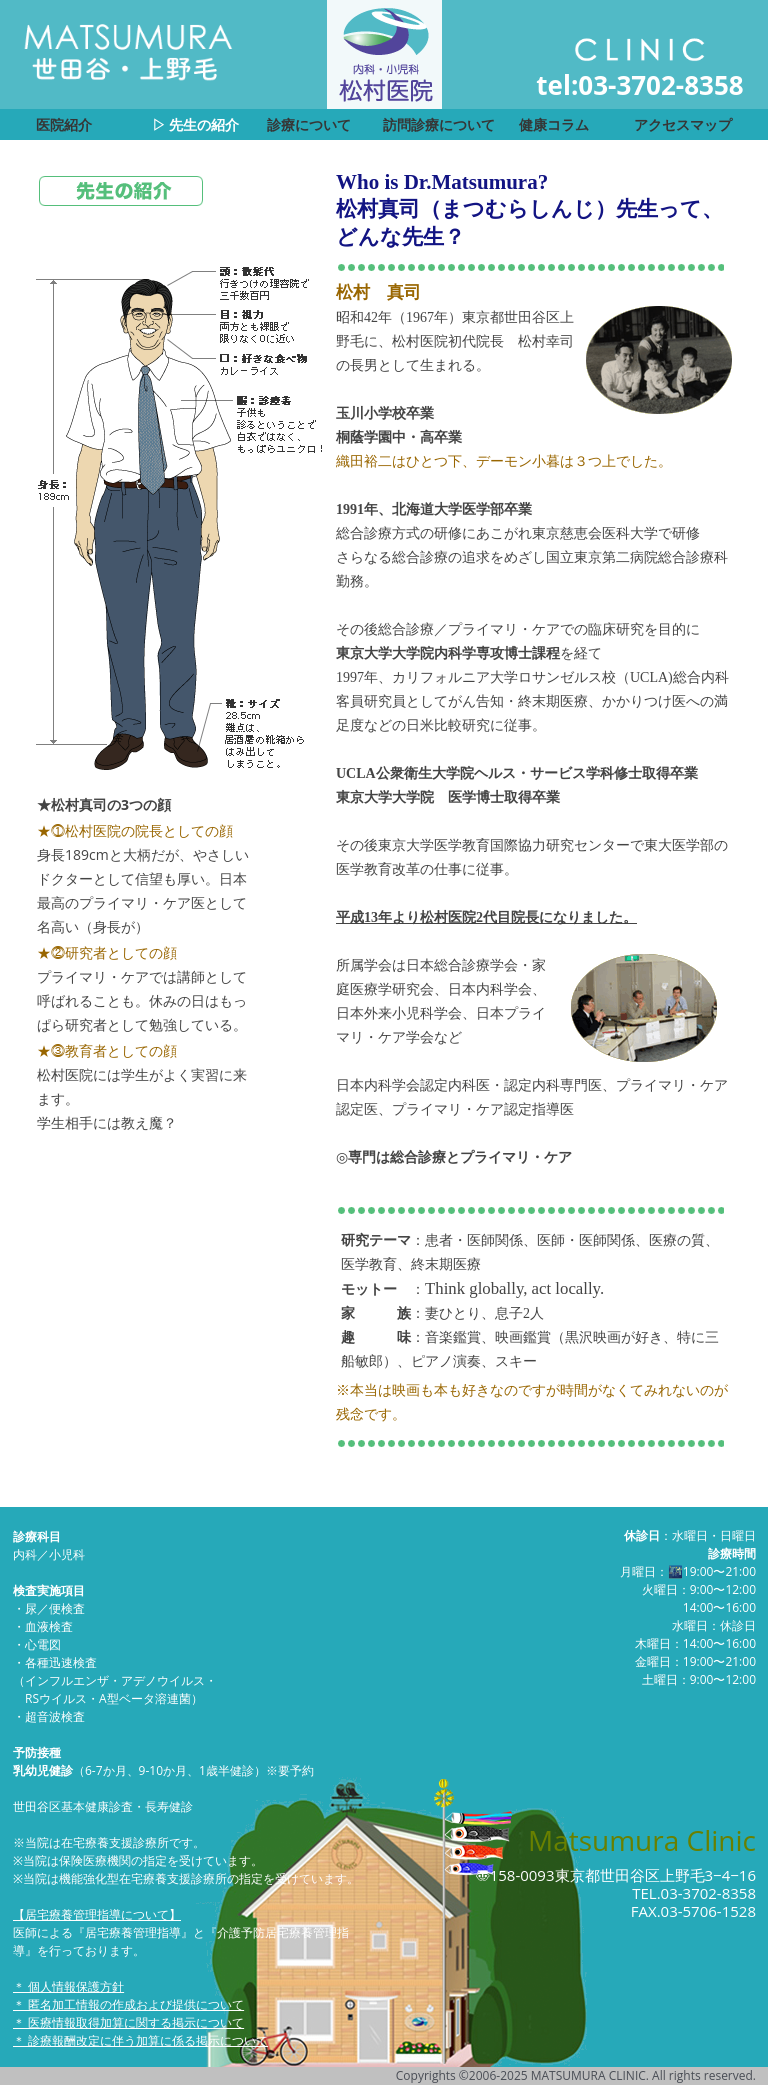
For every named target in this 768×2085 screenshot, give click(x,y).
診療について (309, 124)
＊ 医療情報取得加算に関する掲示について (128, 2022)
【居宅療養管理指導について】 (97, 1914)
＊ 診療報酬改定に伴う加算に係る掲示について (140, 2040)
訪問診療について (439, 124)
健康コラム (554, 124)
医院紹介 (64, 124)
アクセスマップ (683, 124)
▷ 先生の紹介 (196, 124)
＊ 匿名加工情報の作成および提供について (128, 2004)
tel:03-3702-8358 (639, 85)
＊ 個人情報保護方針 (68, 1986)
